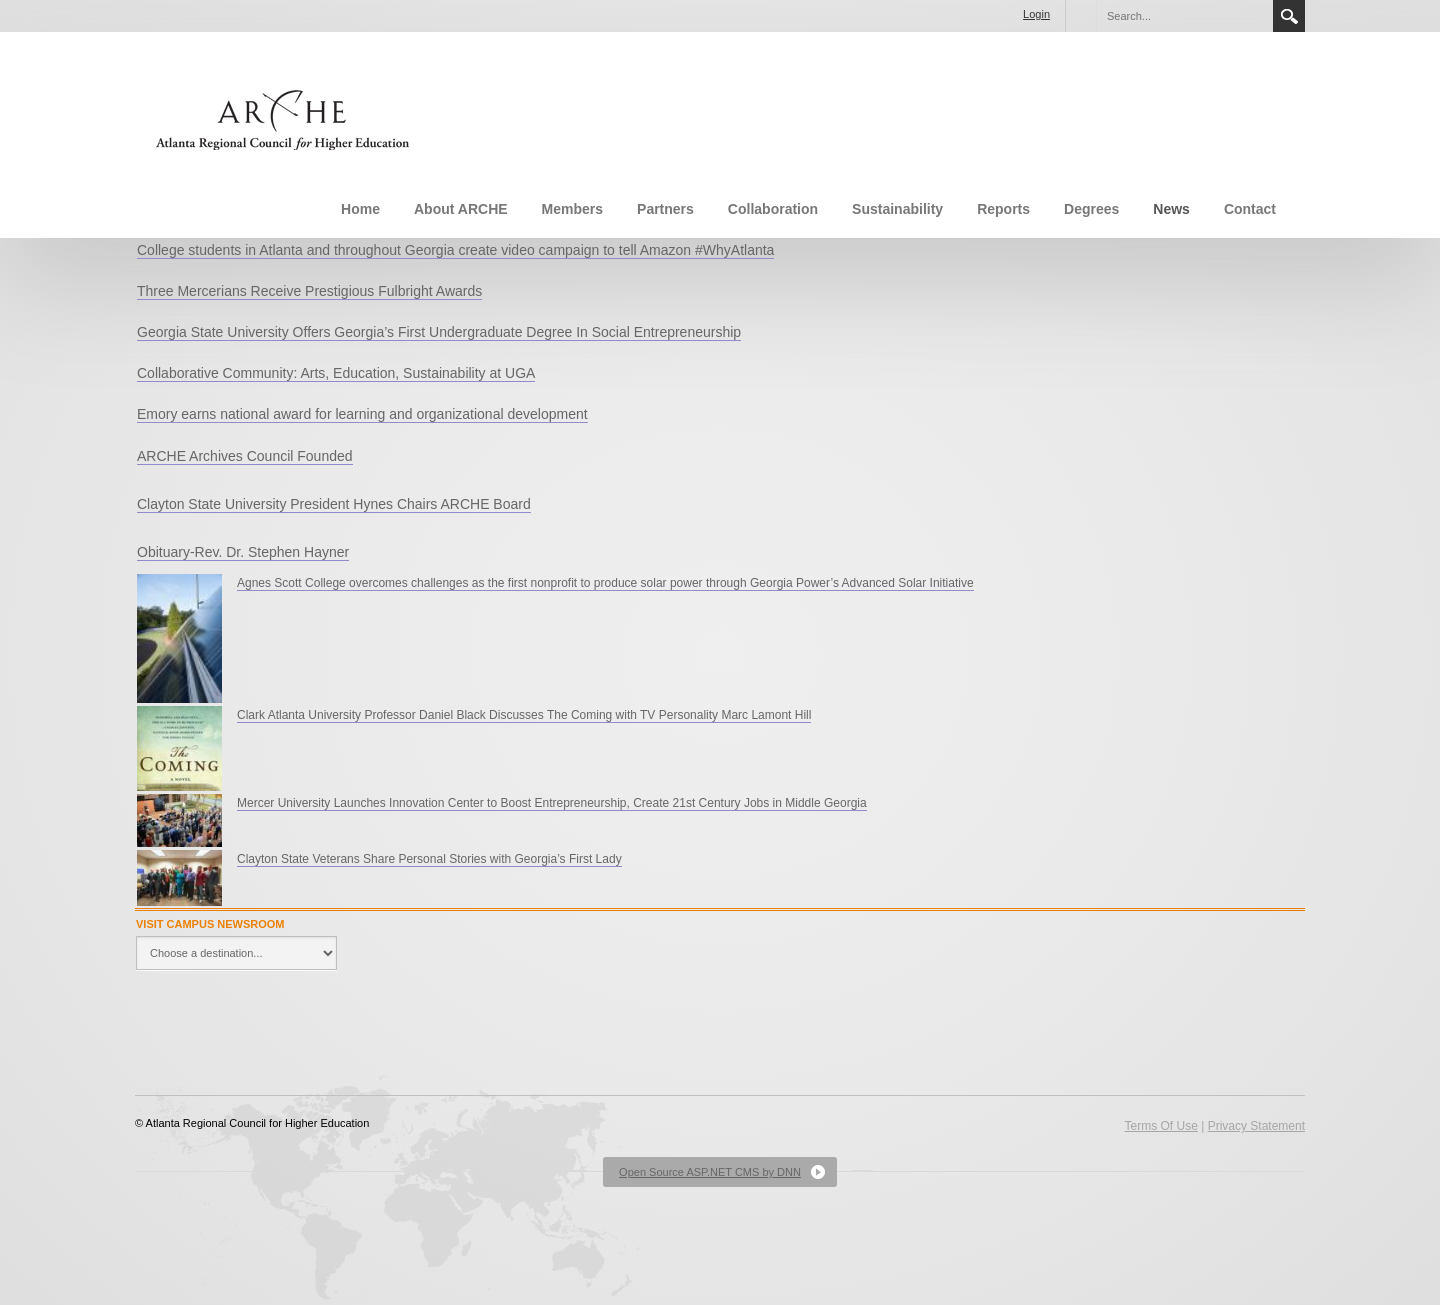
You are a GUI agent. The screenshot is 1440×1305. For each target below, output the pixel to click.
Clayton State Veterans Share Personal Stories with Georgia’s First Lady (429, 859)
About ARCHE (461, 209)
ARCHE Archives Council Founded (245, 456)
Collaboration (773, 209)
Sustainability (897, 209)
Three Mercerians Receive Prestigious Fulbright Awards (309, 291)
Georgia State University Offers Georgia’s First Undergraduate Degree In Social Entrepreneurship (439, 332)
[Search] (1184, 16)
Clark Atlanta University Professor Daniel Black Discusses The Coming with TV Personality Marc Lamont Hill (524, 715)
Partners (665, 209)
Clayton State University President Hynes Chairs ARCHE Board (334, 504)
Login (1036, 14)
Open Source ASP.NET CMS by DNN (710, 1172)
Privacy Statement (1256, 1126)
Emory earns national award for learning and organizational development (362, 414)
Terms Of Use (1160, 1126)
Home (360, 209)
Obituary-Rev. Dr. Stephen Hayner (243, 552)
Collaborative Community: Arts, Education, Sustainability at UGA (336, 373)
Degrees (1091, 209)
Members (572, 209)
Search (1289, 16)
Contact (1250, 209)
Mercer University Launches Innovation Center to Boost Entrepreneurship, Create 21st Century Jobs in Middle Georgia (552, 803)
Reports (1003, 209)
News (1171, 209)
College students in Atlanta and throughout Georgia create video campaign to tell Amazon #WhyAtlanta (455, 250)
